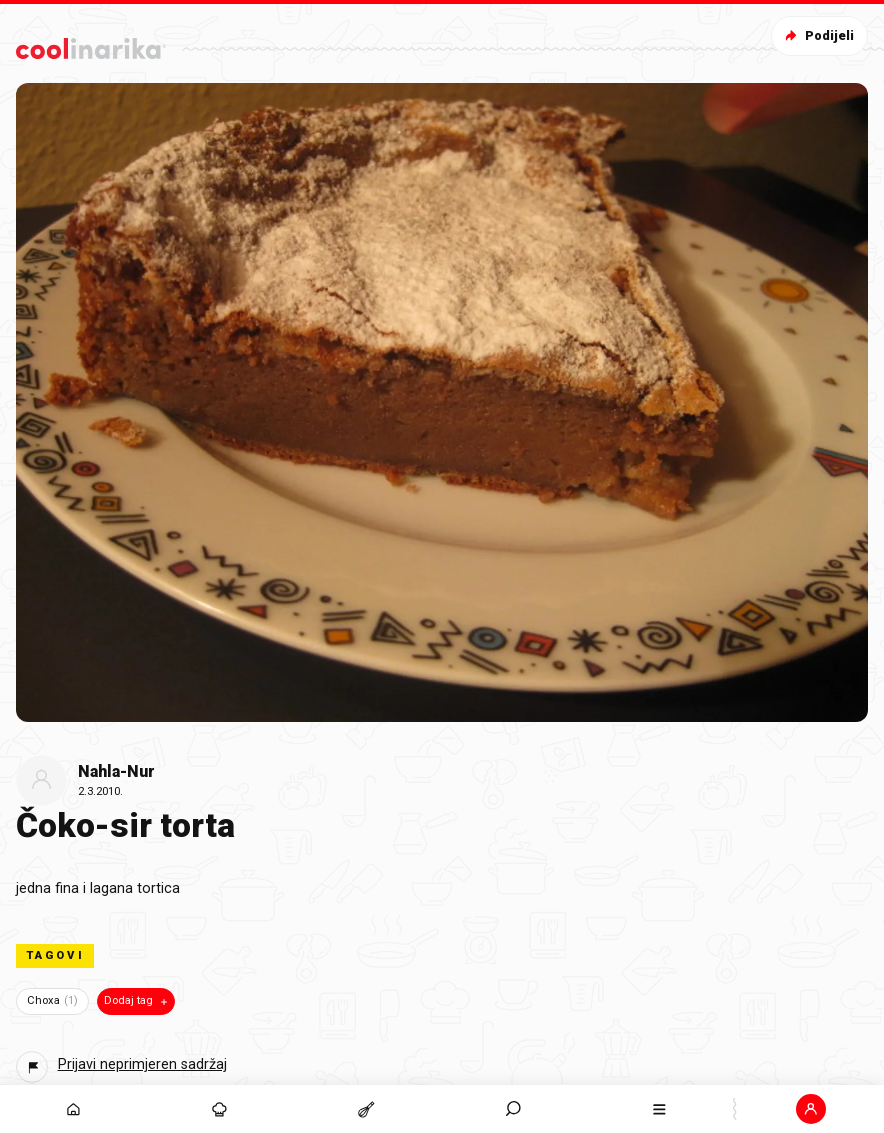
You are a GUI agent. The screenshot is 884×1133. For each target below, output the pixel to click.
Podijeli (817, 35)
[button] (811, 1109)
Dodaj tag (137, 1001)
